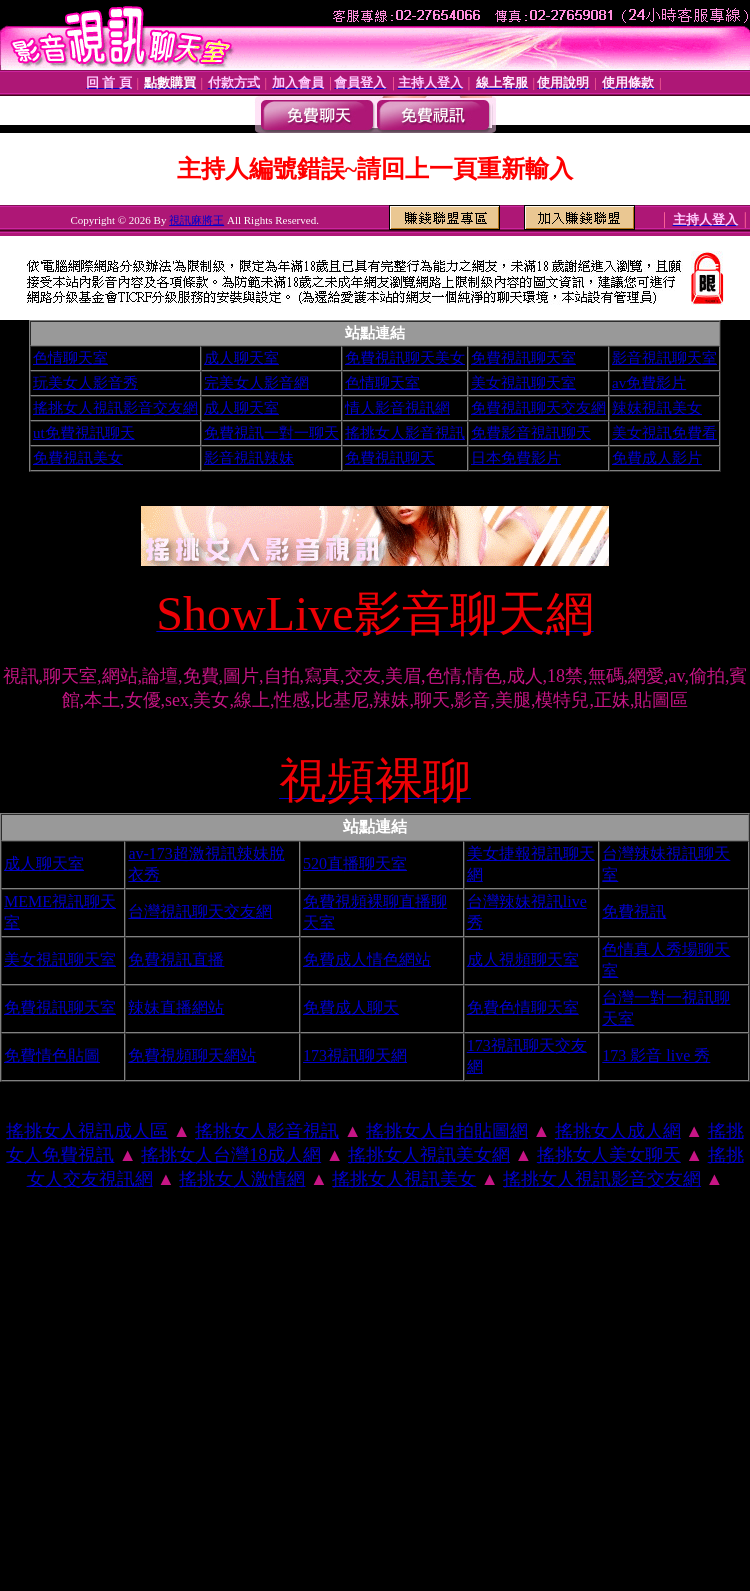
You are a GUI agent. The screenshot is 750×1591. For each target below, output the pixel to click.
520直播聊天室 (355, 863)
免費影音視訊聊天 (531, 433)
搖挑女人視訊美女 (404, 1179)
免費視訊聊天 (390, 458)
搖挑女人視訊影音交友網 (115, 408)
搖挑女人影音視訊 (405, 433)
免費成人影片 (657, 458)
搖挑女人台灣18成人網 (231, 1155)
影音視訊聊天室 (664, 358)
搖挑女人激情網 (242, 1179)
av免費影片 (649, 383)
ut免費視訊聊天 (84, 433)
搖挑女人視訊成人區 (87, 1131)
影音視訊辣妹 (249, 458)
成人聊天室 (241, 358)
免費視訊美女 (78, 458)
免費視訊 (634, 911)
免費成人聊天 (351, 1007)
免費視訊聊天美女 (405, 358)
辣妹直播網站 (176, 1007)
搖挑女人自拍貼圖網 (447, 1131)
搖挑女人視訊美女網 (429, 1155)
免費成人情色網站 (367, 959)
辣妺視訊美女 (657, 408)
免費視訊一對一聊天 (271, 433)
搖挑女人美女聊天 (609, 1155)
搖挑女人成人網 (618, 1131)
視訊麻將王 (196, 220)
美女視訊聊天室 (523, 383)
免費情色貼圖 (52, 1055)
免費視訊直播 (176, 959)
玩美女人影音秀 (85, 383)
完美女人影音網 (256, 383)
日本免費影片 (516, 458)
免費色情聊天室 (523, 1007)
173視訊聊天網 (355, 1055)
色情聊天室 (70, 358)
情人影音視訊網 (397, 408)
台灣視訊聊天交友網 (200, 911)
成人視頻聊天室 (523, 959)
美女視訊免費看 (664, 433)
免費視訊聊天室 (523, 358)
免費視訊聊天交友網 (538, 408)
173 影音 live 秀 (656, 1055)
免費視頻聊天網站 (192, 1055)
